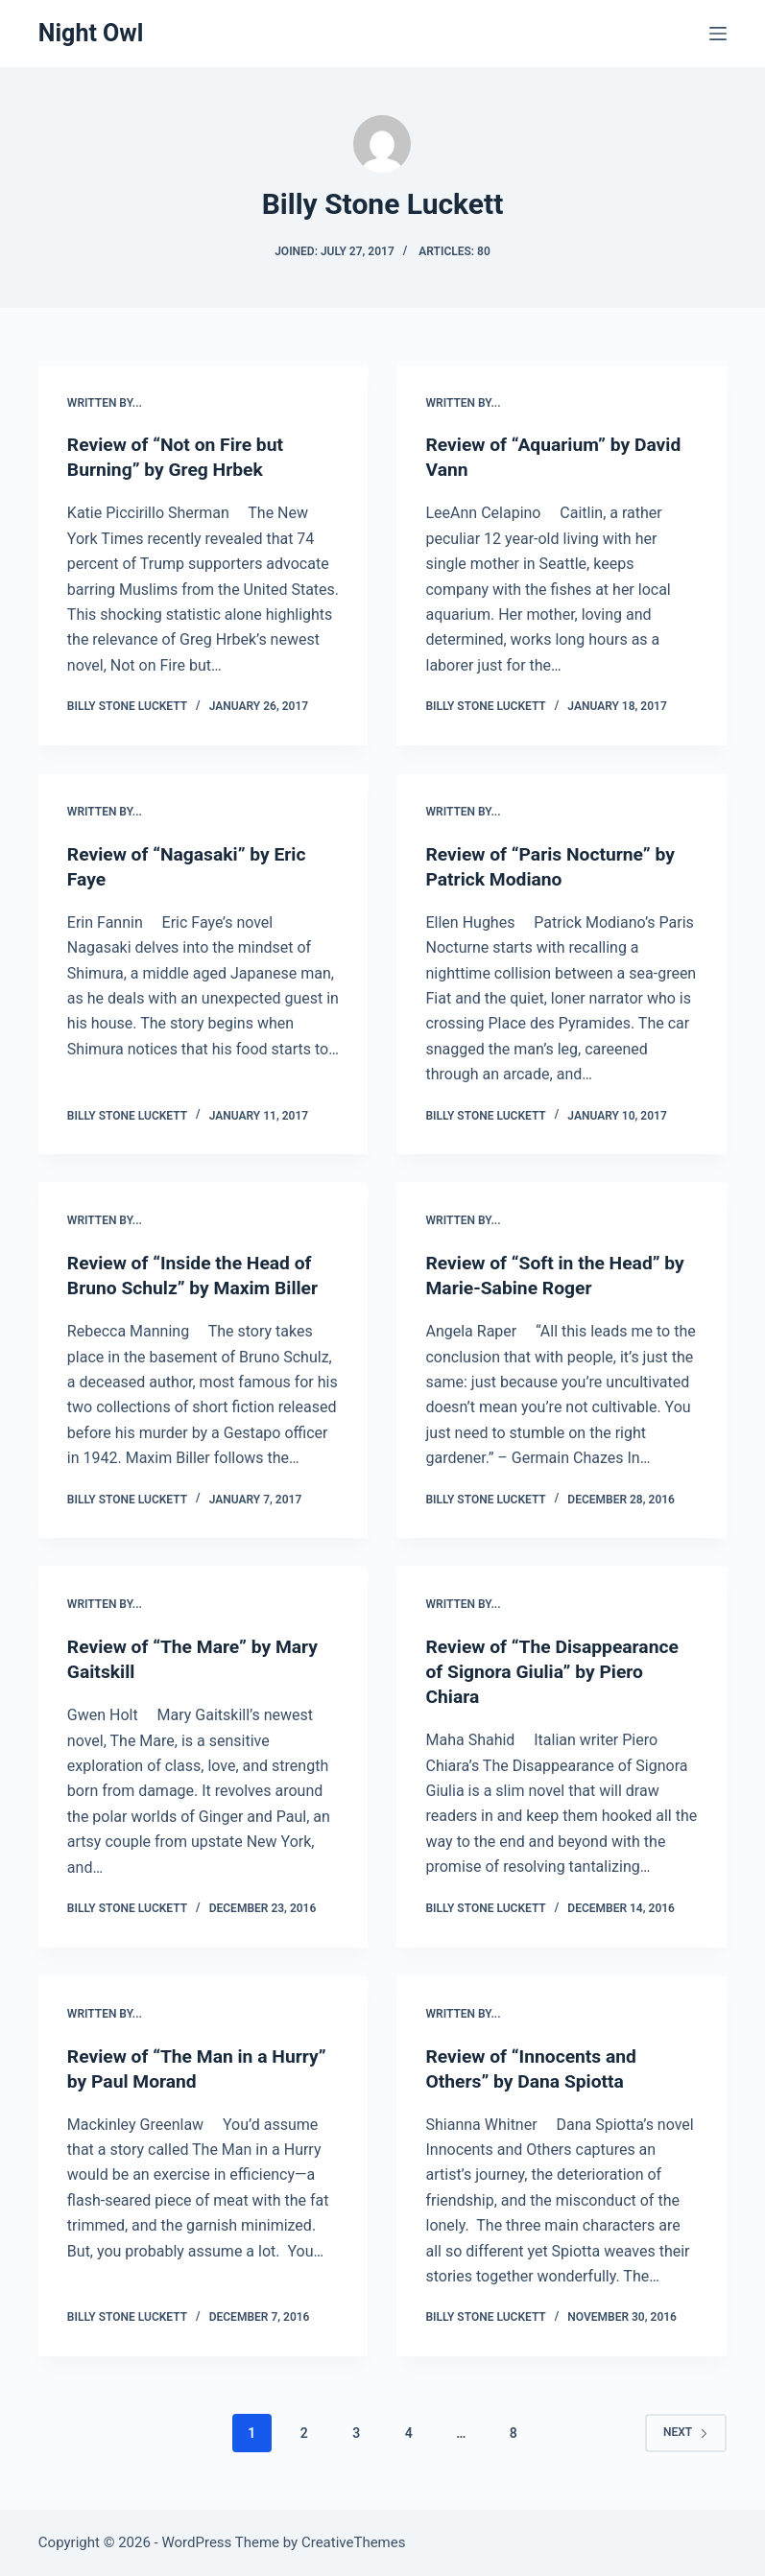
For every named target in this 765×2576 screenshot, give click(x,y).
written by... (104, 403)
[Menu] (718, 33)
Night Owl (90, 33)
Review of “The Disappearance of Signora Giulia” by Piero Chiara (556, 1671)
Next (685, 2432)
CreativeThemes (353, 2542)
